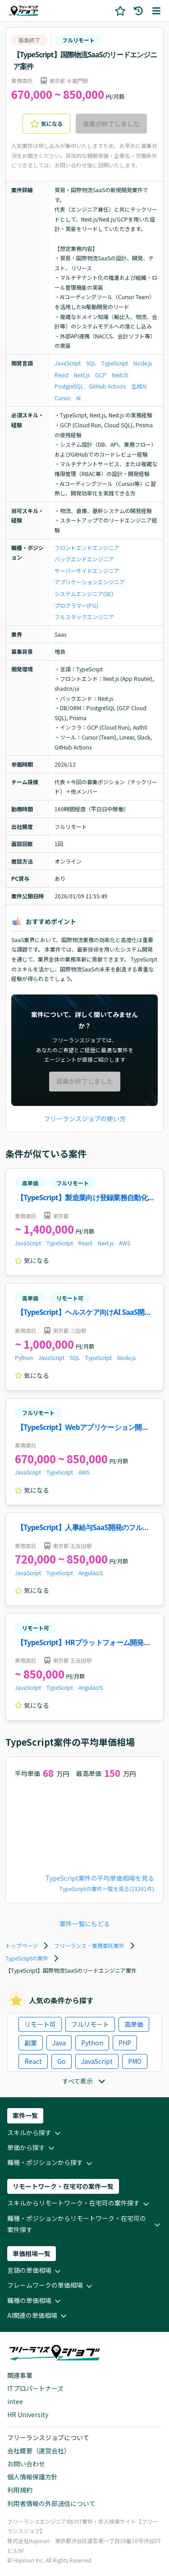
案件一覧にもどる (84, 1923)
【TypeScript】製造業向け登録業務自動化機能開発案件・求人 (82, 1198)
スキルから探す (34, 2133)
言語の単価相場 (34, 2271)
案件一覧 (25, 2115)
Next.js (82, 375)
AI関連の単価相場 (37, 2316)
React (62, 375)
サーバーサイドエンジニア (87, 570)
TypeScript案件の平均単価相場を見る (100, 1877)
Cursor (63, 398)
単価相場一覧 (31, 2253)
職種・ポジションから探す (50, 2163)
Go (61, 2061)
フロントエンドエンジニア (87, 547)
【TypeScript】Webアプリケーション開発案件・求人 (83, 1428)
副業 (30, 2042)
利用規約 (19, 2489)
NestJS (120, 375)
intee (15, 2401)
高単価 (30, 1183)
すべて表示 (84, 2081)
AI (78, 398)
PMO (135, 2061)
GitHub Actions (107, 386)
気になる (46, 123)
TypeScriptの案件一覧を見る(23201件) (106, 1888)
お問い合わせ (26, 2463)
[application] (84, 1827)
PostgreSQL (69, 386)
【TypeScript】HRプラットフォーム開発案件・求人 (84, 1643)
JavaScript (68, 363)
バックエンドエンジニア (84, 559)
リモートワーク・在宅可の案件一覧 (63, 2186)
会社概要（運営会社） (38, 2450)
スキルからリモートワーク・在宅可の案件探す (79, 2203)
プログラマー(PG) (76, 605)
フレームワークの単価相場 (50, 2285)
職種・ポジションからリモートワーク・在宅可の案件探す (84, 2224)
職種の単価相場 (34, 2301)
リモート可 (69, 1298)
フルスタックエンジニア (84, 616)
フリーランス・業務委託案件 (89, 1945)
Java (59, 2042)
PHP (125, 2042)
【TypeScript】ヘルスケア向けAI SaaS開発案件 (84, 1312)
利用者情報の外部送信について (51, 2503)
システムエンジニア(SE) (84, 593)
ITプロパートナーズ (35, 2388)
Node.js (142, 363)
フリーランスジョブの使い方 (85, 1118)
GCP (100, 375)
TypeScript (114, 363)
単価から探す (31, 2148)
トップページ (21, 1945)
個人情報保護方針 (32, 2476)
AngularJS (90, 1573)
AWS (124, 1243)
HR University (27, 2414)
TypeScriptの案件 (26, 1958)
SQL (91, 363)
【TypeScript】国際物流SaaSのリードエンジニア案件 (85, 60)
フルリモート (78, 40)
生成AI (138, 386)
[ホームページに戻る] (23, 11)
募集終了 (29, 40)
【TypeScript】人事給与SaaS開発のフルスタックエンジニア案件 (83, 1528)
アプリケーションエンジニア (90, 582)
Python (24, 1357)
